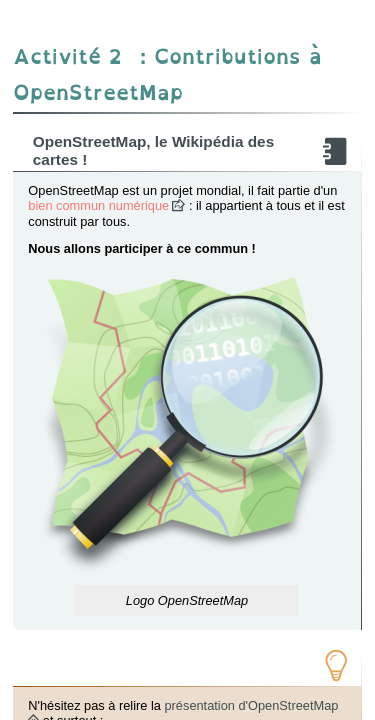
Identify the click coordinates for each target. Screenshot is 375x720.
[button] (187, 428)
